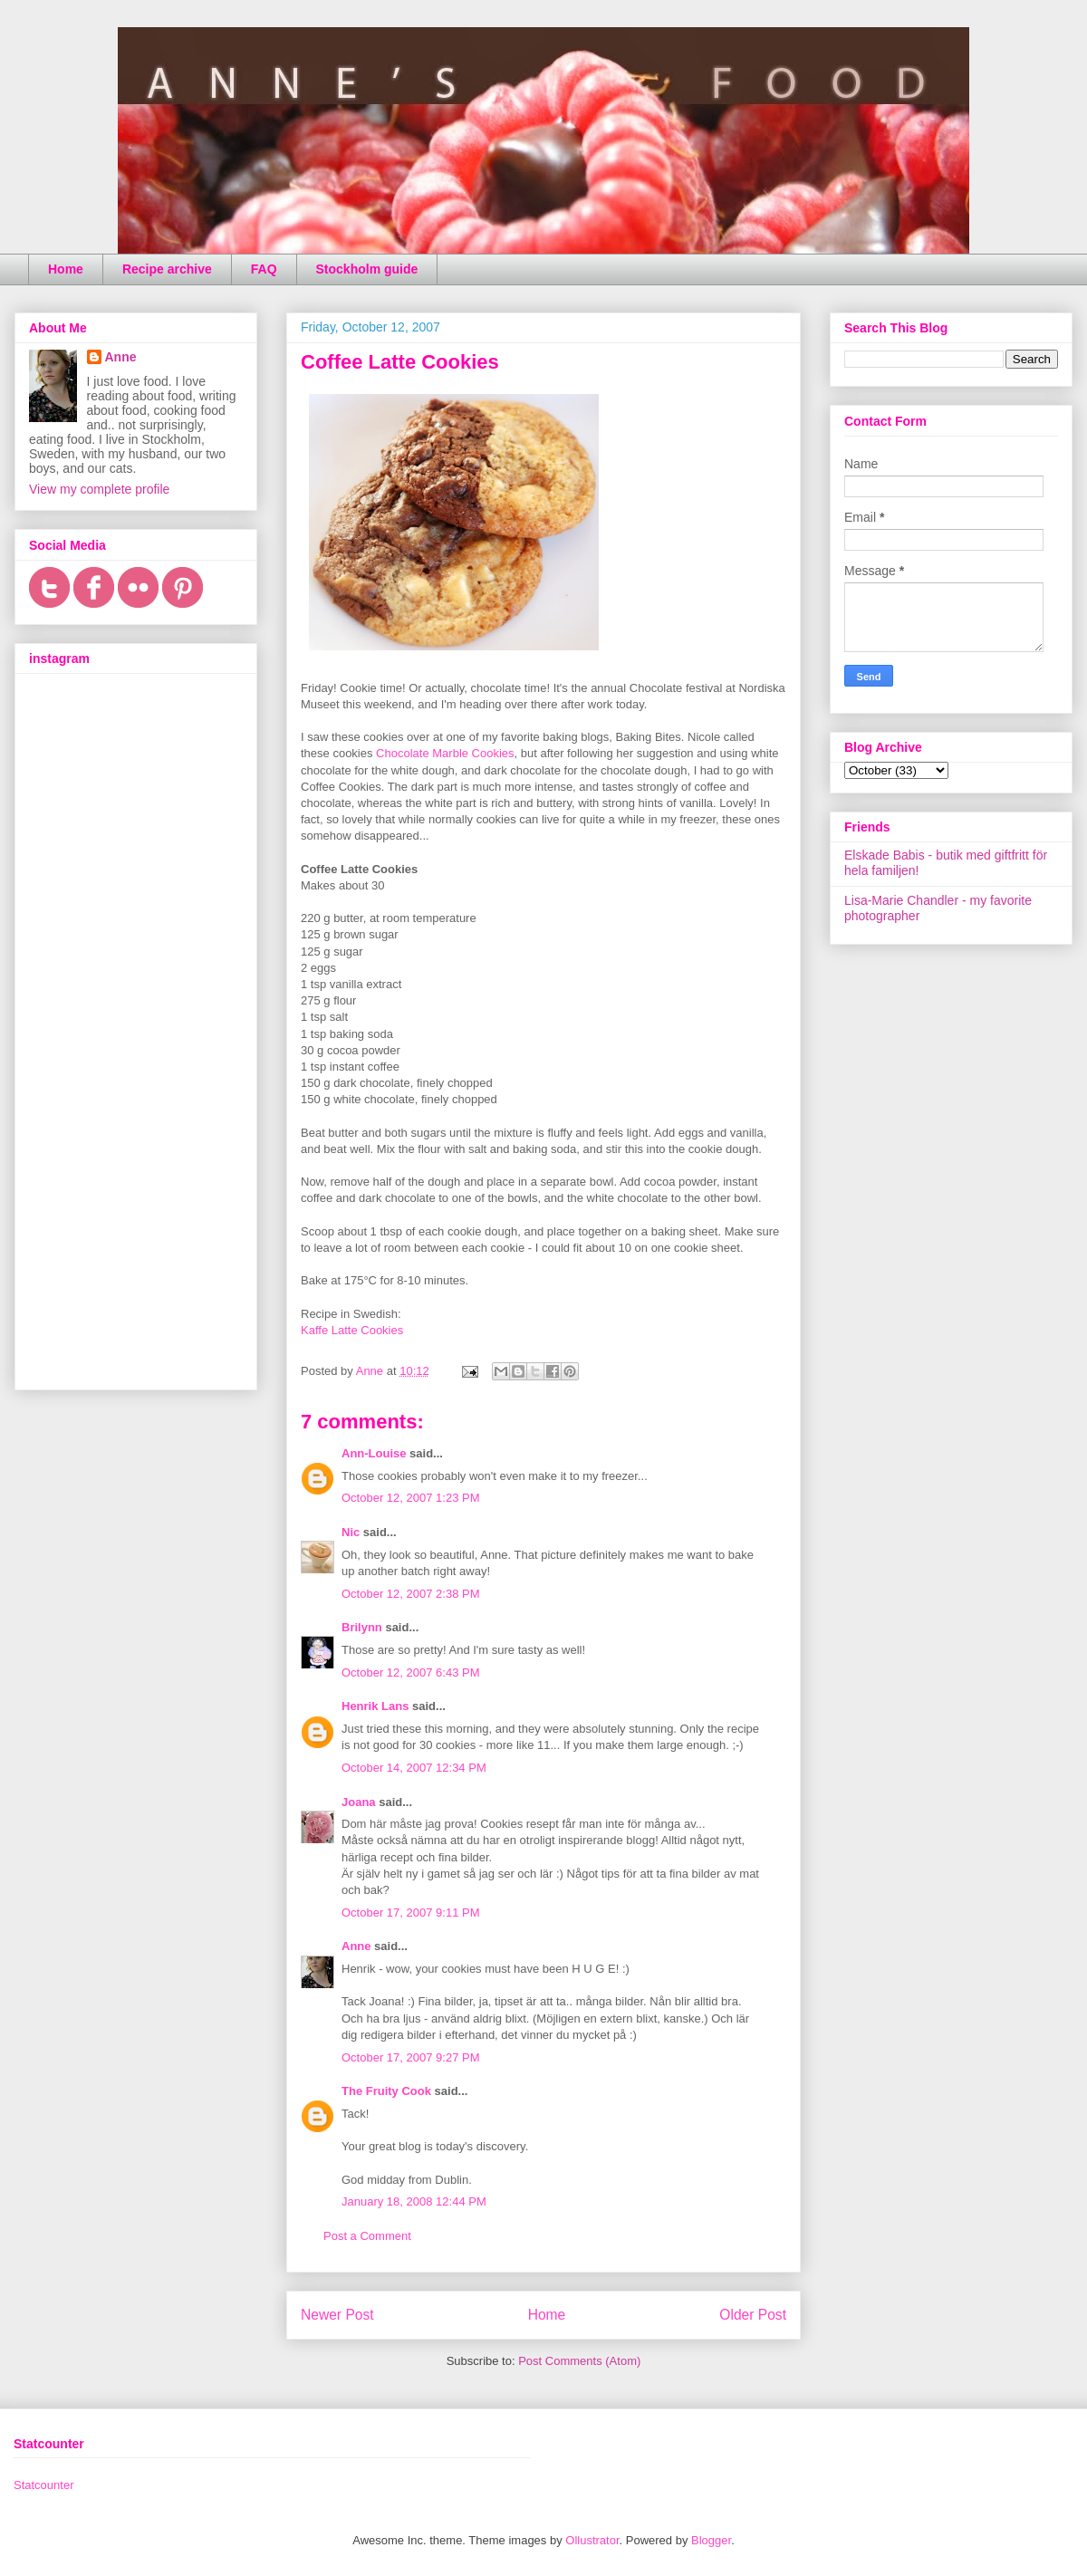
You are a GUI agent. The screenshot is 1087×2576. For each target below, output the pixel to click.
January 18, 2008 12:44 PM (413, 2201)
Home (65, 269)
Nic (350, 1532)
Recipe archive (167, 269)
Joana (358, 1802)
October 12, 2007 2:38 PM (410, 1593)
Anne (356, 1946)
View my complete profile (99, 489)
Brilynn (361, 1627)
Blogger (711, 2540)
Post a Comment (367, 2236)
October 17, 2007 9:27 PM (410, 2057)
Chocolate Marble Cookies (445, 753)
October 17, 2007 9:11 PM (410, 1912)
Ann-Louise (374, 1453)
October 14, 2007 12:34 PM (413, 1767)
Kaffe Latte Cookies (352, 1330)
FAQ (264, 269)
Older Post (752, 2314)
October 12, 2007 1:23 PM (410, 1497)
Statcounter (44, 2485)
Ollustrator (592, 2540)
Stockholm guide (367, 269)
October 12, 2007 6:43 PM (410, 1672)
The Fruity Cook (386, 2091)
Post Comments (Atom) (579, 2361)
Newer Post (337, 2314)
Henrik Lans (375, 1706)
